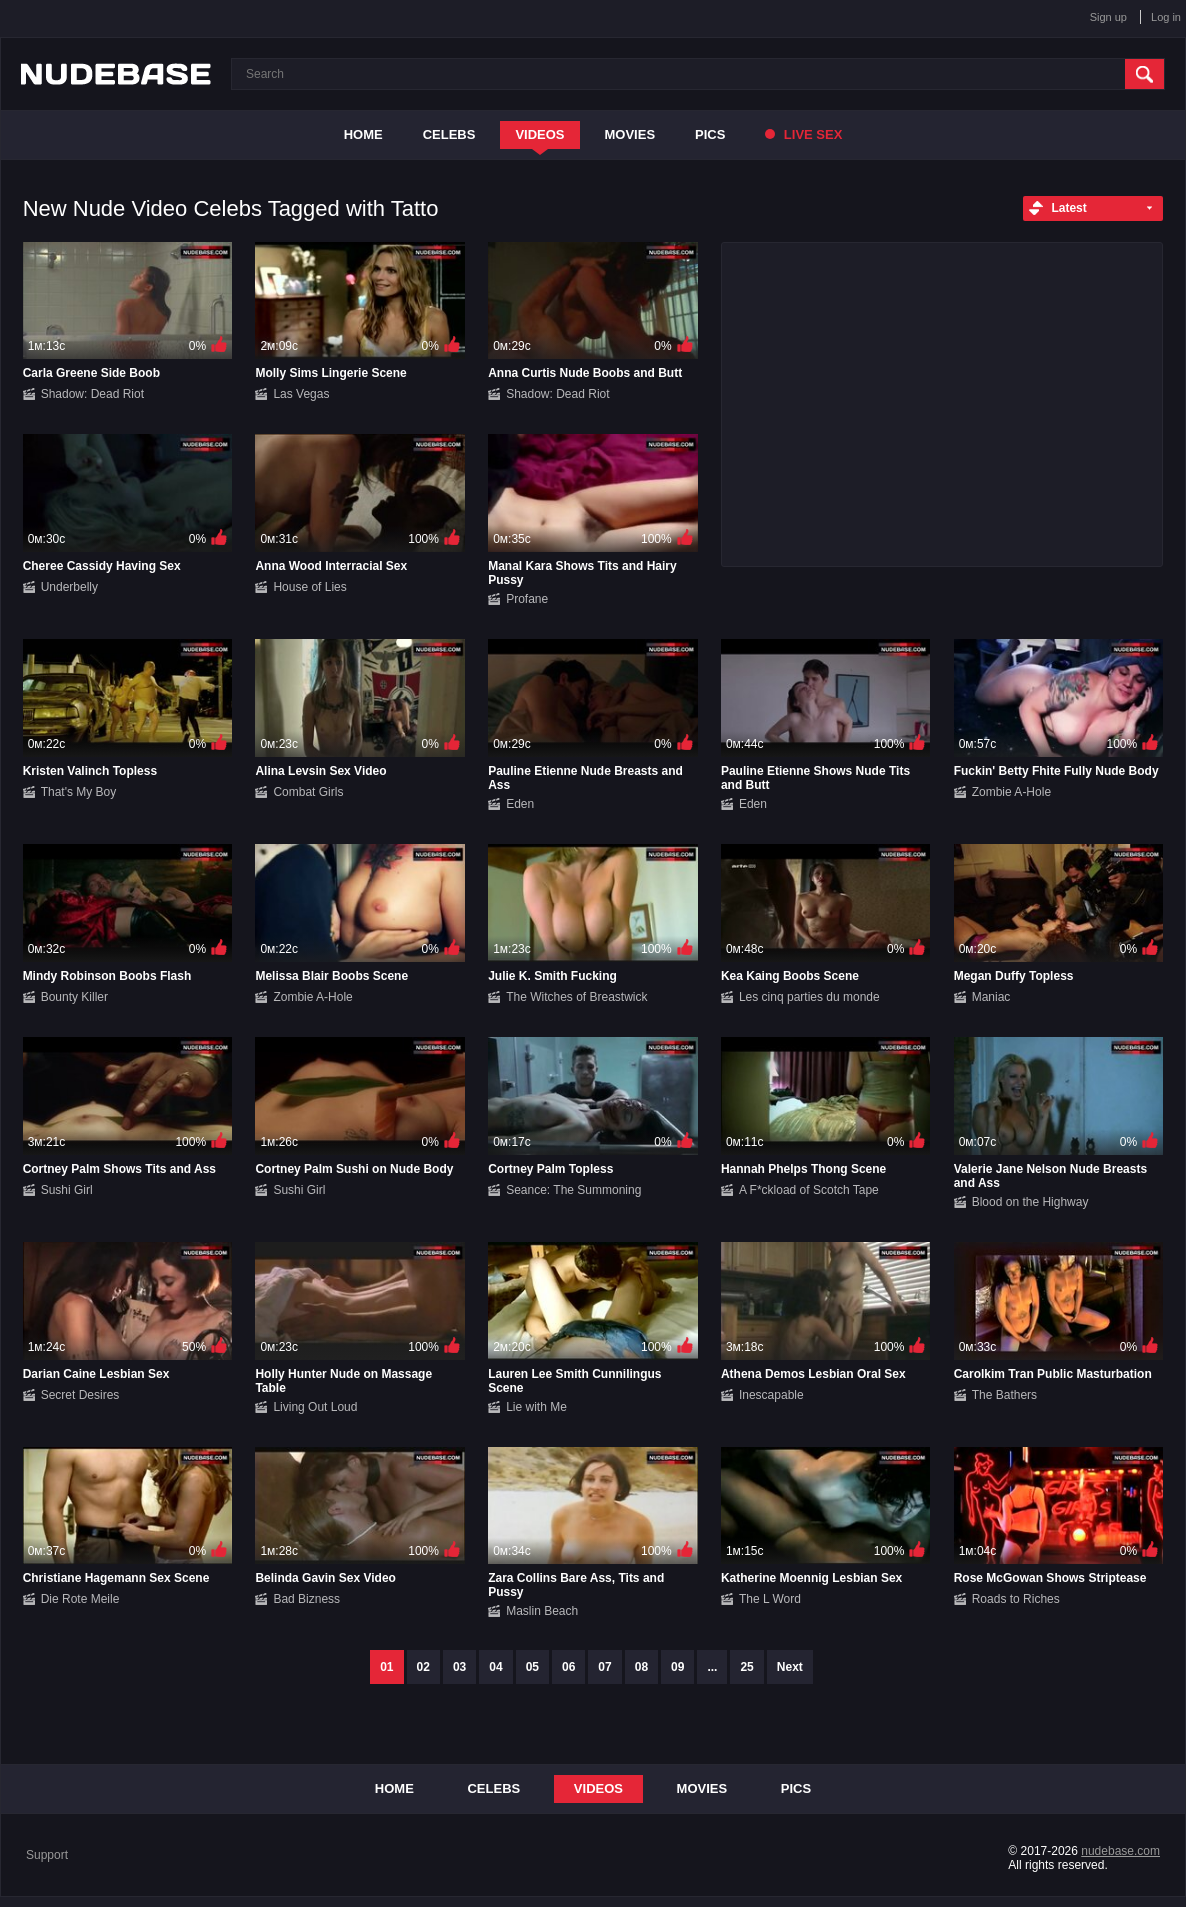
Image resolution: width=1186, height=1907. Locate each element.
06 (568, 1667)
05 (532, 1667)
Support (47, 1855)
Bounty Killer (74, 997)
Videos (539, 134)
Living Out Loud (315, 1407)
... (712, 1667)
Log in (1166, 17)
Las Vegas (301, 394)
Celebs (449, 134)
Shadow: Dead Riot (92, 394)
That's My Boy (79, 792)
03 (459, 1667)
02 (423, 1667)
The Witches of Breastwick (576, 997)
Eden (520, 804)
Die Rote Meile (80, 1599)
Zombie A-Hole (1011, 792)
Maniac (991, 997)
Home (363, 134)
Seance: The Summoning (573, 1190)
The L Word (770, 1599)
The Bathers (1004, 1395)
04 (495, 1667)
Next (790, 1667)
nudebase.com (1120, 1851)
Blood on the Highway (1030, 1202)
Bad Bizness (306, 1599)
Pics (710, 134)
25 (746, 1667)
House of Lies (309, 587)
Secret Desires (80, 1395)
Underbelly (69, 587)
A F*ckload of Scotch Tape (809, 1190)
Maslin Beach (542, 1611)
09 (677, 1667)
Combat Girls (308, 792)
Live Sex (803, 134)
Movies (630, 134)
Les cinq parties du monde (809, 997)
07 (604, 1667)
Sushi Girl (67, 1190)
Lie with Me (536, 1407)
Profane (527, 599)
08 (641, 1667)
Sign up (1108, 17)
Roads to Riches (1016, 1599)
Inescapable (771, 1395)
